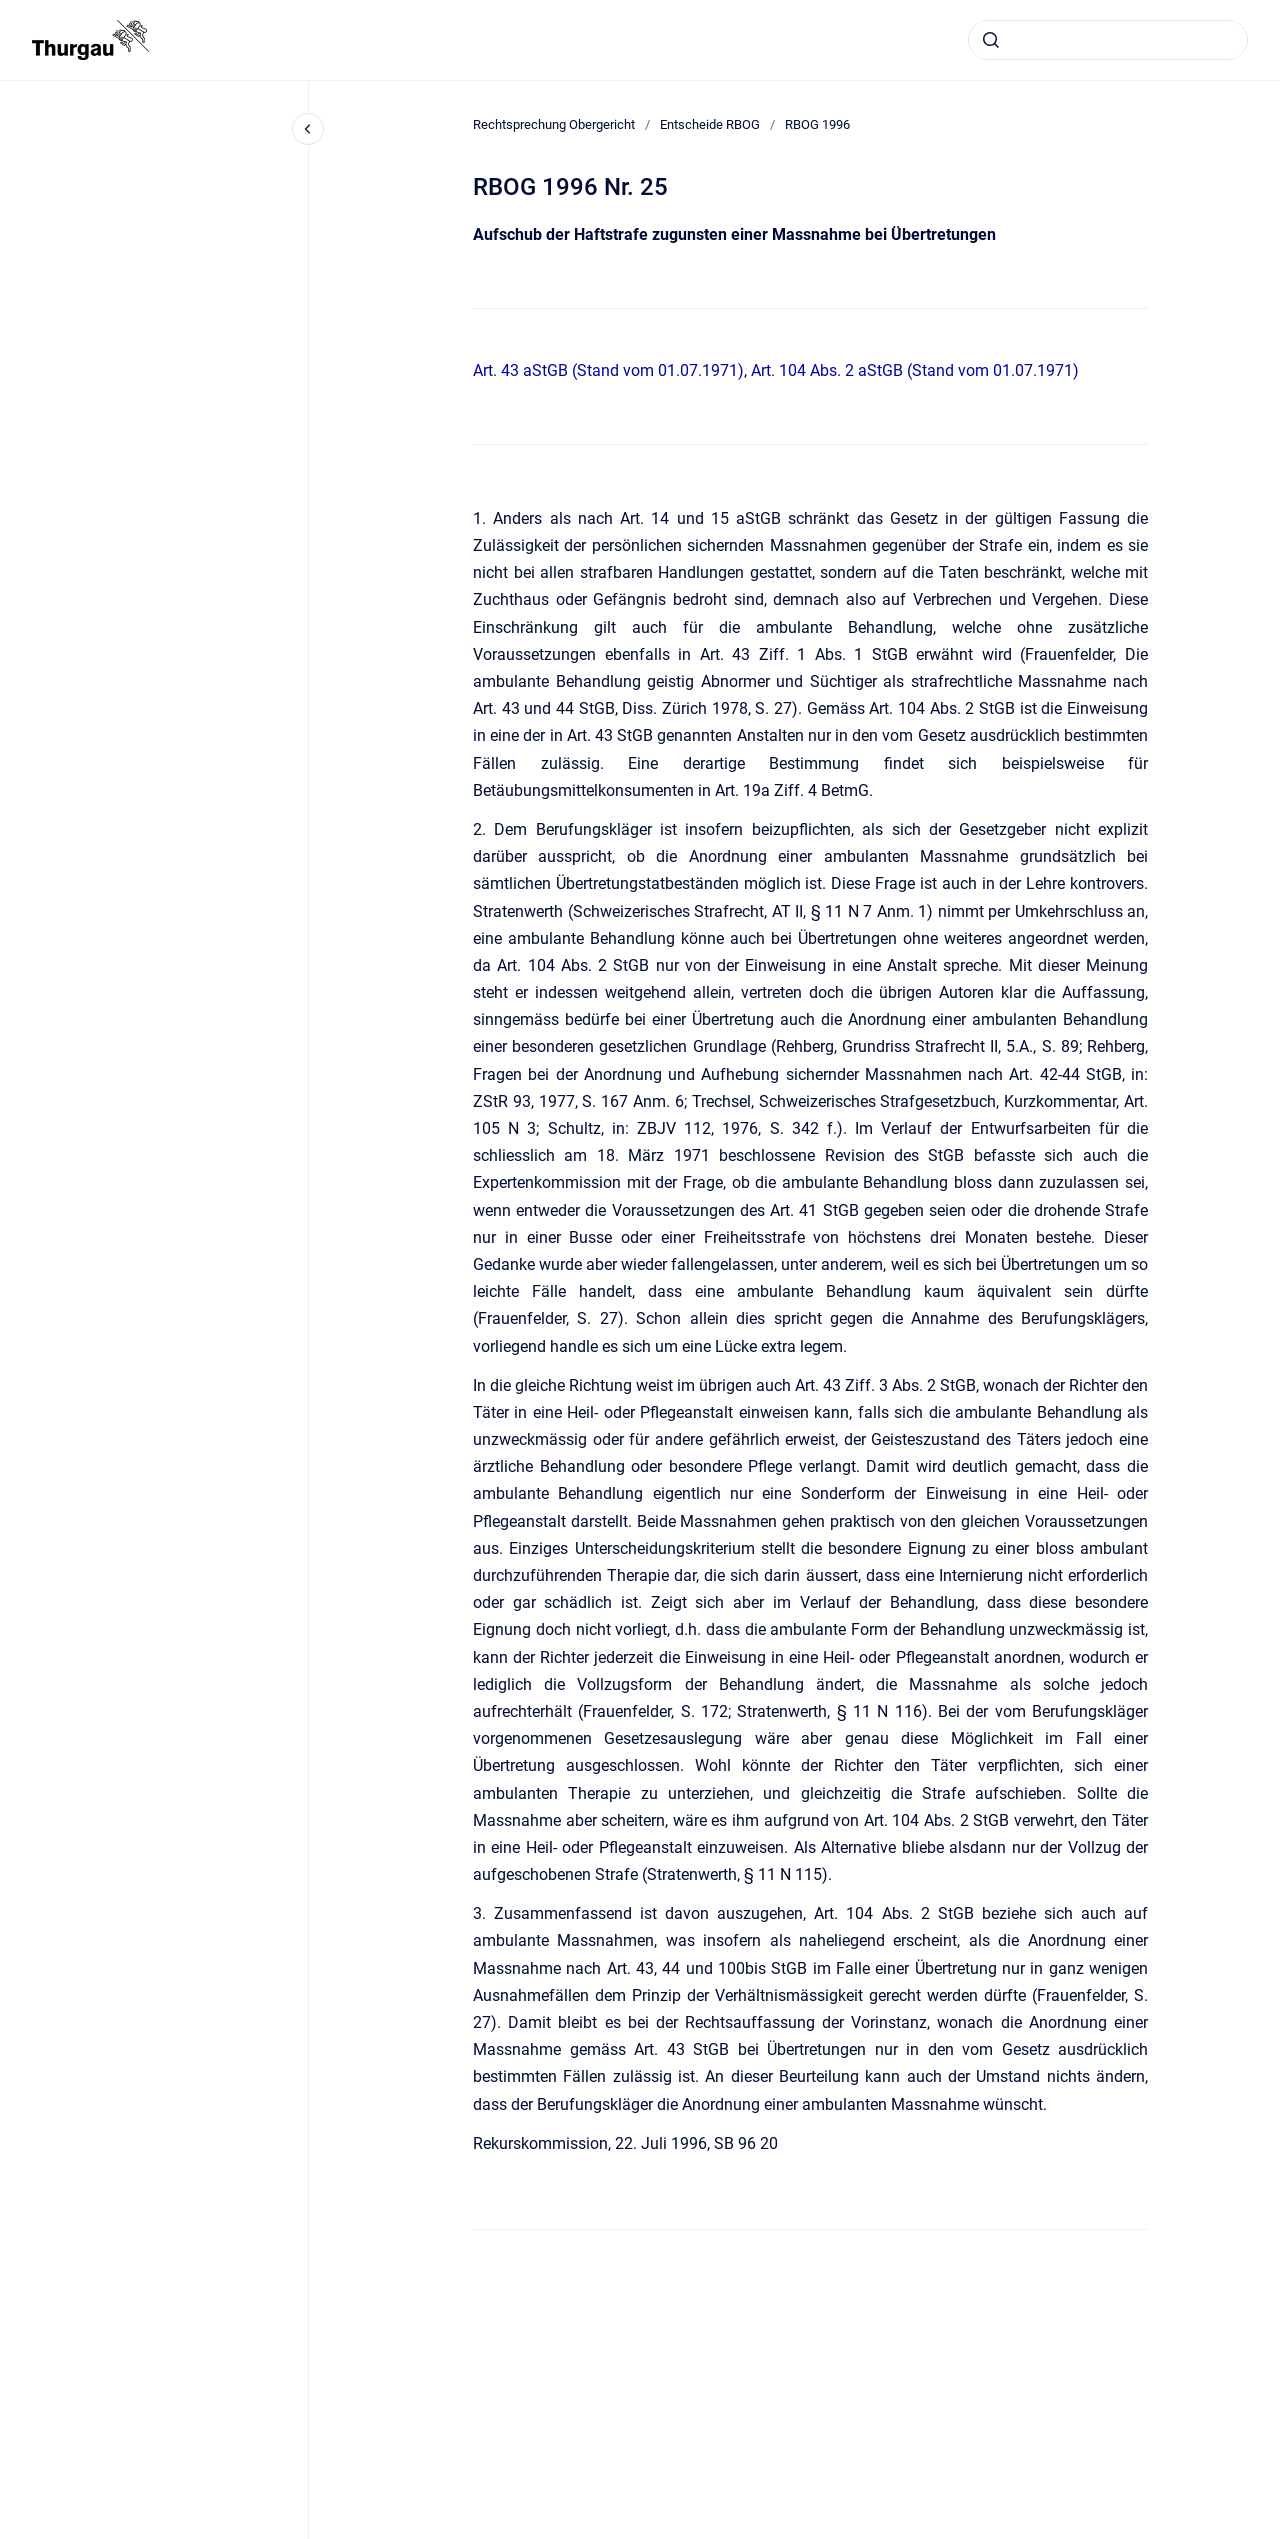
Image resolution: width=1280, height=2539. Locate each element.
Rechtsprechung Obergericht (554, 124)
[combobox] (1108, 40)
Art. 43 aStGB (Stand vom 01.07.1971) (608, 370)
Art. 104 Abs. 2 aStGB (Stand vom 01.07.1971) (915, 370)
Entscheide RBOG (710, 124)
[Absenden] (991, 40)
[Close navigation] (308, 129)
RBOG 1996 (817, 124)
